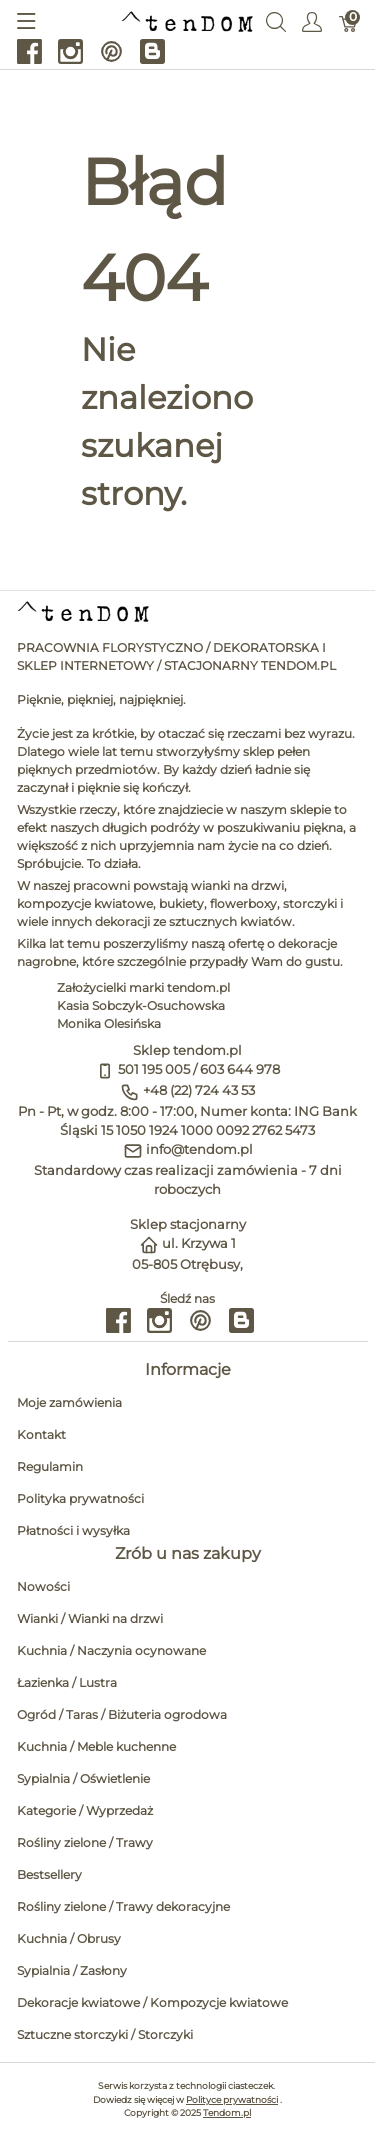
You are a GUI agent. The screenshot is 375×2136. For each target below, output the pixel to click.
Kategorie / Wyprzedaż (85, 1810)
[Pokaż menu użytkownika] (312, 21)
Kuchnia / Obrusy (69, 1938)
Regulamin (50, 1466)
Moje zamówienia (69, 1402)
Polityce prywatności (232, 2099)
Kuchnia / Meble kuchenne (96, 1746)
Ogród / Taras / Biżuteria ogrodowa (122, 1714)
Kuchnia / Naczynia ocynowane (111, 1650)
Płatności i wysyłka (73, 1530)
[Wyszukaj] (276, 21)
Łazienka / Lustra (67, 1682)
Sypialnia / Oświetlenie (83, 1778)
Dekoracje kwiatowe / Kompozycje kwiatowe (152, 2002)
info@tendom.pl (199, 1149)
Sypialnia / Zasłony (72, 1970)
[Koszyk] (348, 21)
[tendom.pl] (187, 20)
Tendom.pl (227, 2112)
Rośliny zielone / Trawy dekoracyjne (123, 1906)
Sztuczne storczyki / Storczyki (105, 2034)
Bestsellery (49, 1874)
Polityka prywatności (80, 1498)
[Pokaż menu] (26, 21)
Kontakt (41, 1434)
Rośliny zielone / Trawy (85, 1842)
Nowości (43, 1586)
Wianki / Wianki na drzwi (90, 1618)
